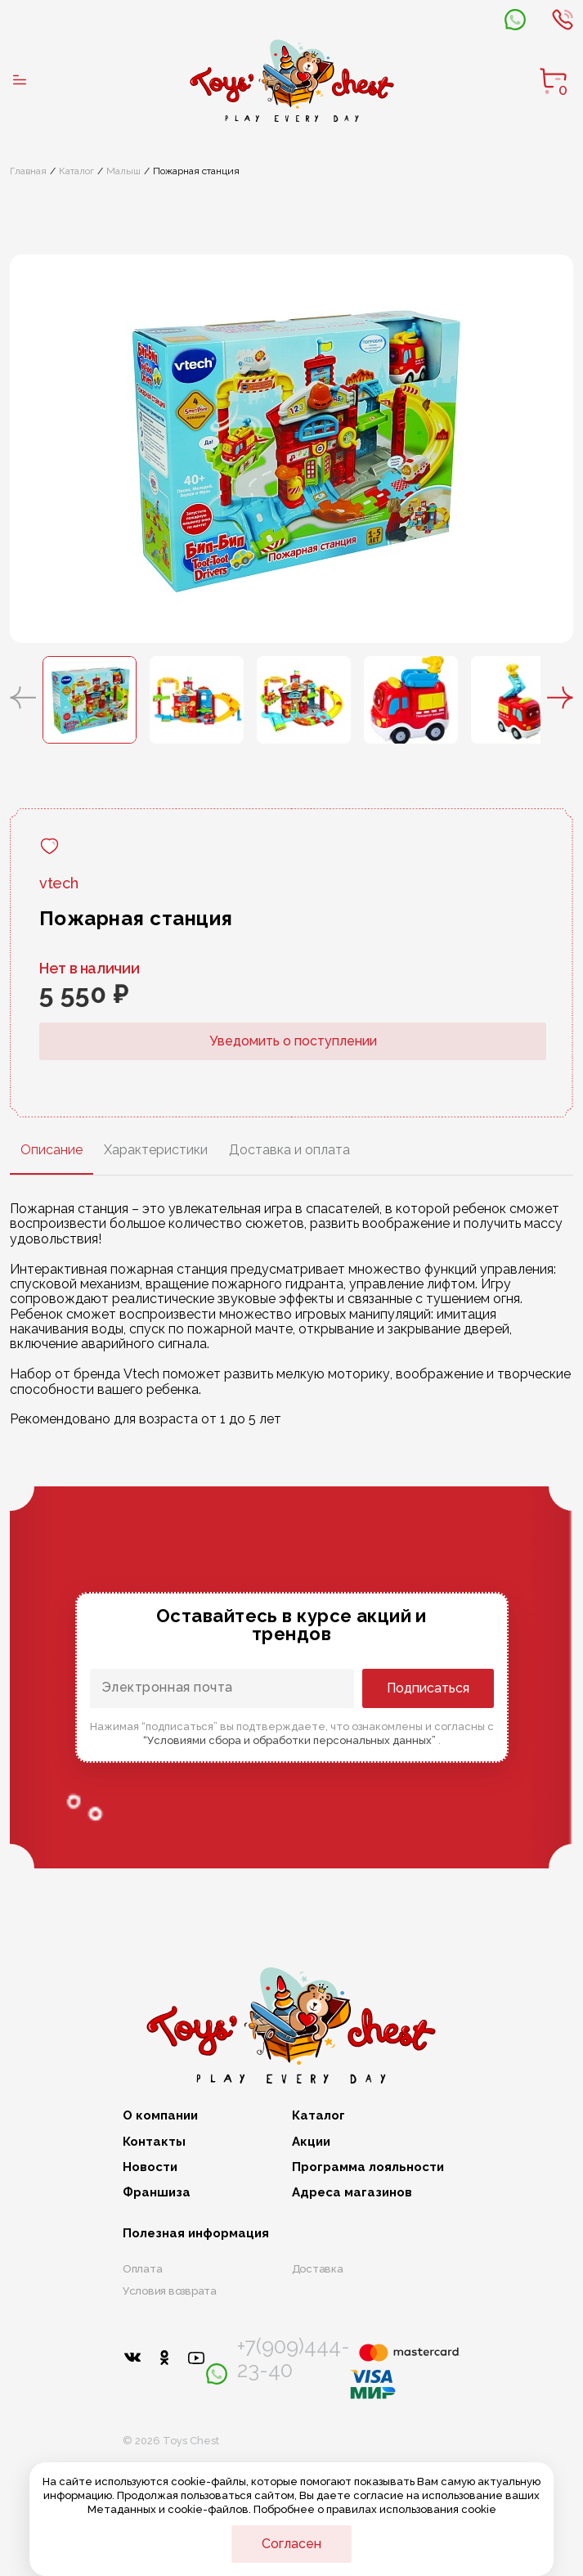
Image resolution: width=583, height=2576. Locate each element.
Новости (150, 2167)
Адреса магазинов (352, 2193)
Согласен (291, 2543)
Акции (311, 2142)
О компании (160, 2116)
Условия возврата (170, 2291)
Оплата (143, 2269)
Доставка (317, 2269)
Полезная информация (196, 2234)
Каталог (76, 171)
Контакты (154, 2142)
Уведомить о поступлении (293, 1041)
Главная (28, 171)
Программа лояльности (368, 2167)
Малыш (123, 171)
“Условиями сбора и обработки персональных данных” (290, 1740)
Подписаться (428, 1688)
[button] (23, 699)
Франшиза (157, 2193)
